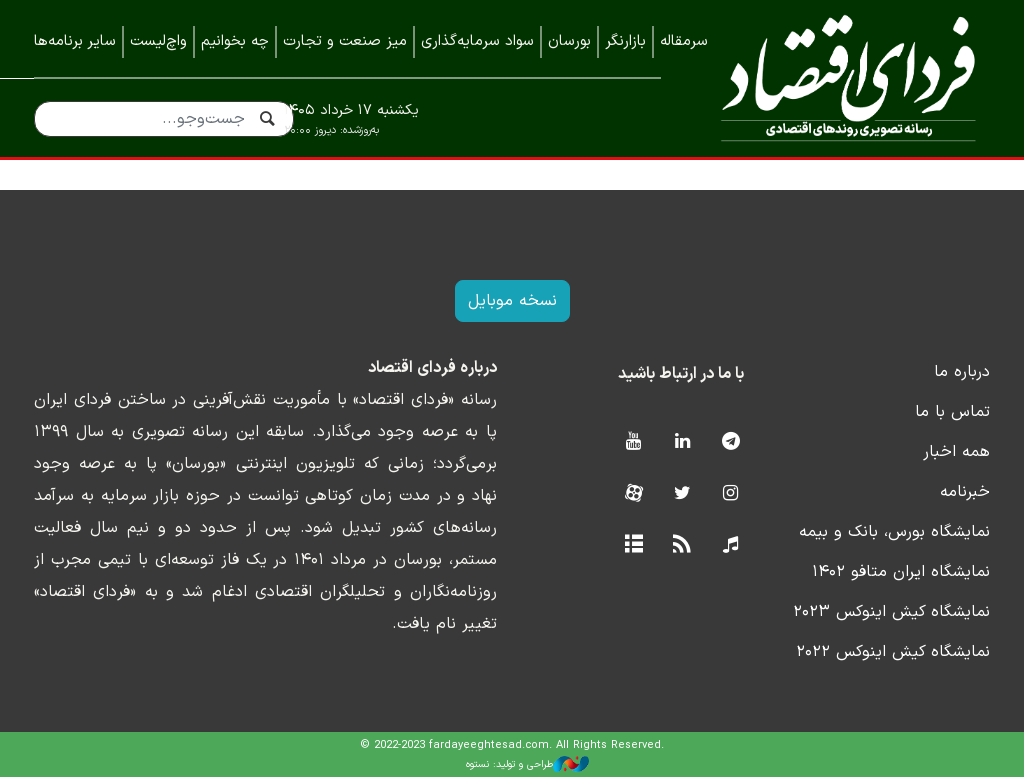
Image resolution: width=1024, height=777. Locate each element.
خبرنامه (965, 492)
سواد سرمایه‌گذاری (477, 41)
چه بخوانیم (235, 41)
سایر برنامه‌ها (75, 41)
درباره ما (962, 372)
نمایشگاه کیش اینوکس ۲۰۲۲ (893, 652)
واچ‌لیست (158, 41)
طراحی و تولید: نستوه (527, 764)
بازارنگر (625, 41)
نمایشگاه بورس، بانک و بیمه (894, 532)
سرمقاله (684, 41)
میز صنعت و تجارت (345, 41)
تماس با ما (952, 412)
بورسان (569, 41)
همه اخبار (956, 452)
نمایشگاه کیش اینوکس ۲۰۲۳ (891, 612)
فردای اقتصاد (840, 77)
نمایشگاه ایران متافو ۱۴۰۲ (901, 572)
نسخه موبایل (512, 301)
